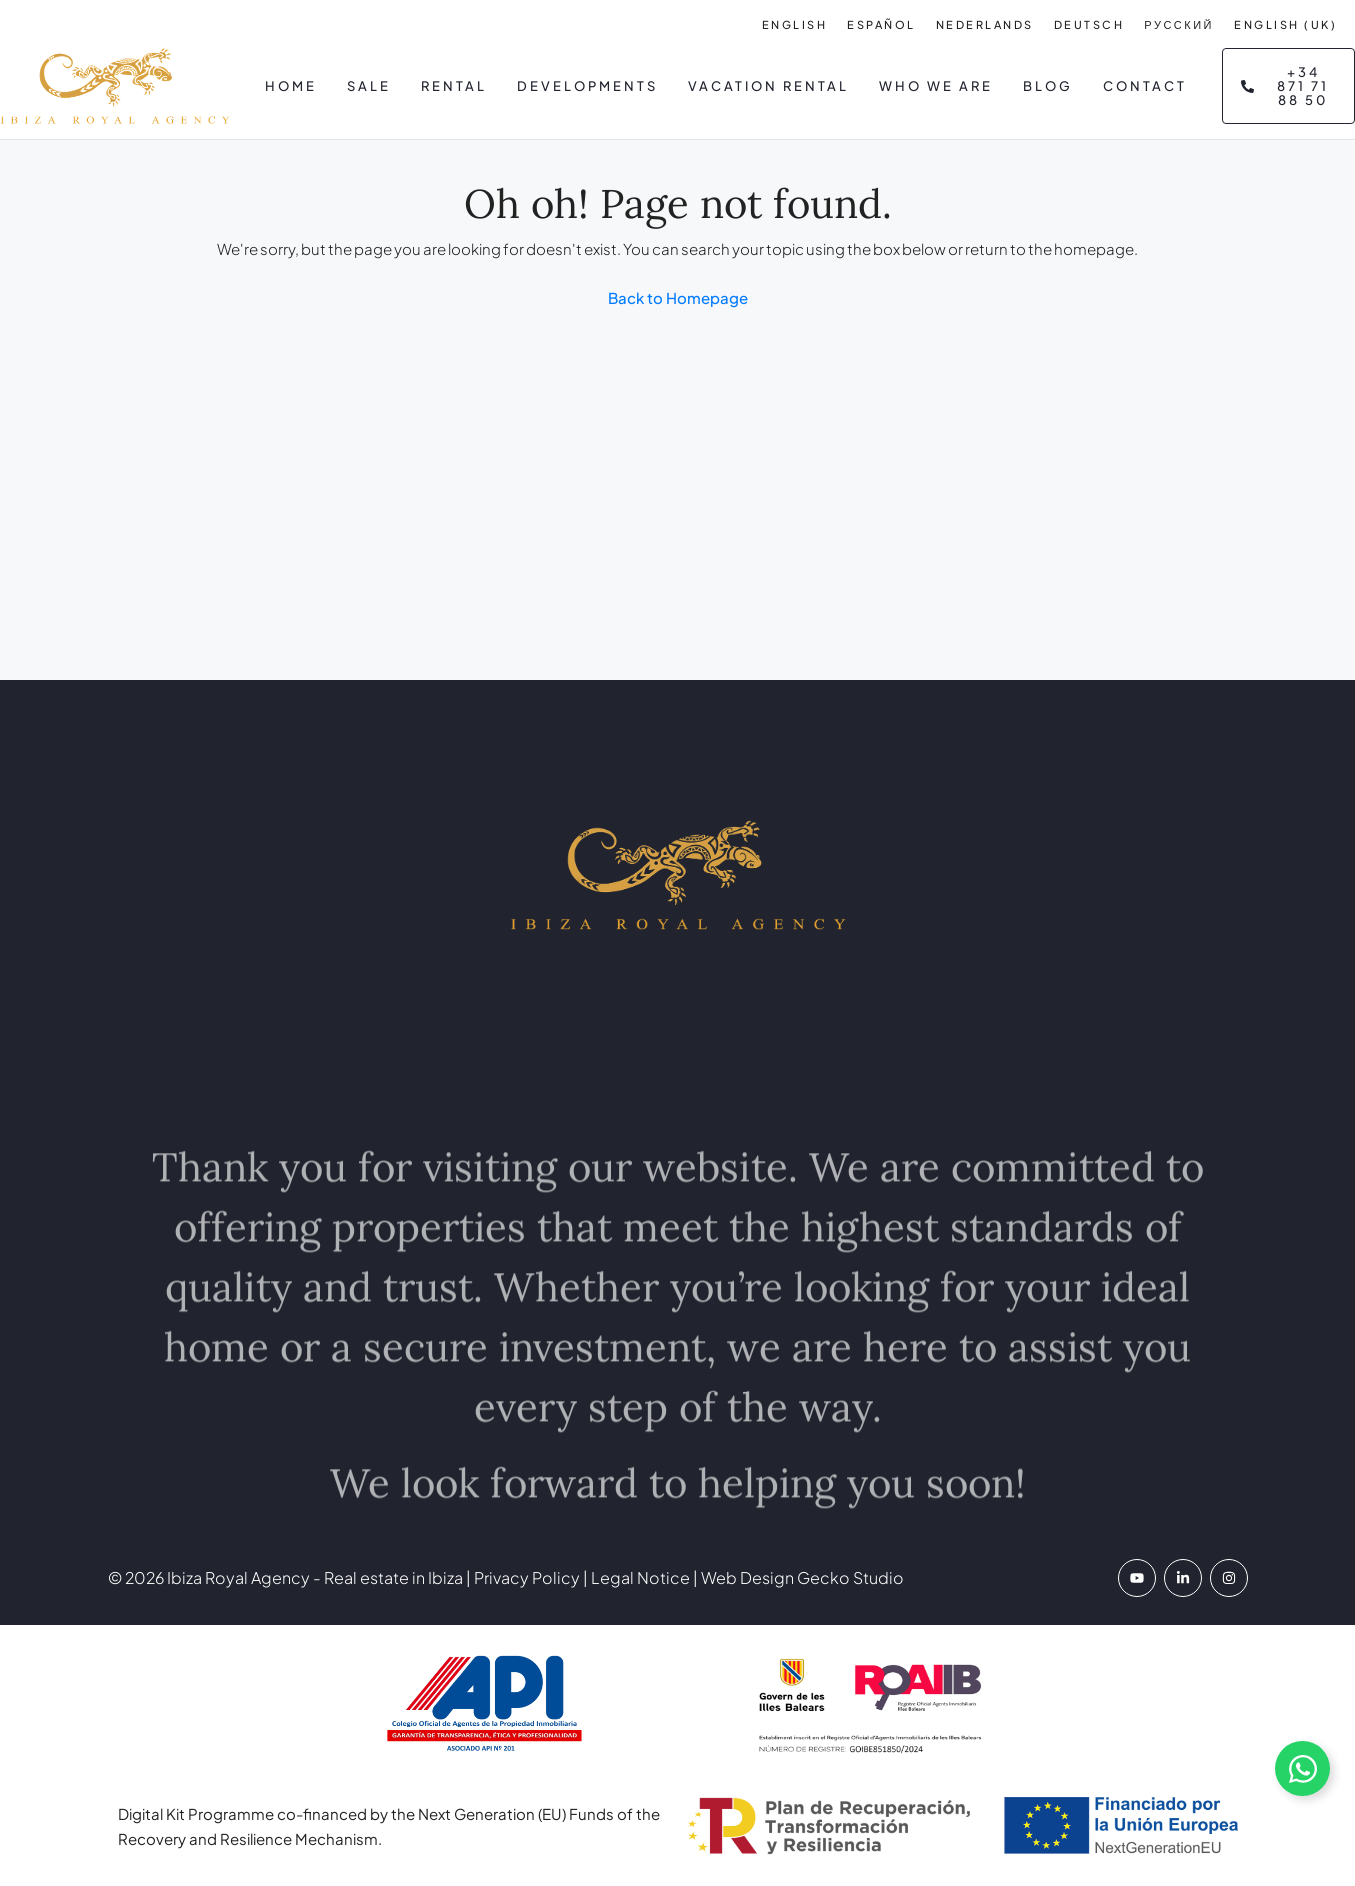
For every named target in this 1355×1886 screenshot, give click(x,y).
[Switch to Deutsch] (1089, 24)
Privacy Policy (525, 1577)
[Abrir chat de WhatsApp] (1302, 1768)
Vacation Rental (768, 86)
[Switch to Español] (881, 24)
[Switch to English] (795, 24)
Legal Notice (640, 1577)
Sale (369, 86)
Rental (454, 86)
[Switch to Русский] (1179, 24)
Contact (1145, 86)
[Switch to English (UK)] (1285, 24)
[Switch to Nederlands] (985, 24)
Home (291, 86)
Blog (1048, 86)
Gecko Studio (850, 1577)
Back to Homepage (678, 297)
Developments (587, 86)
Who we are (936, 86)
